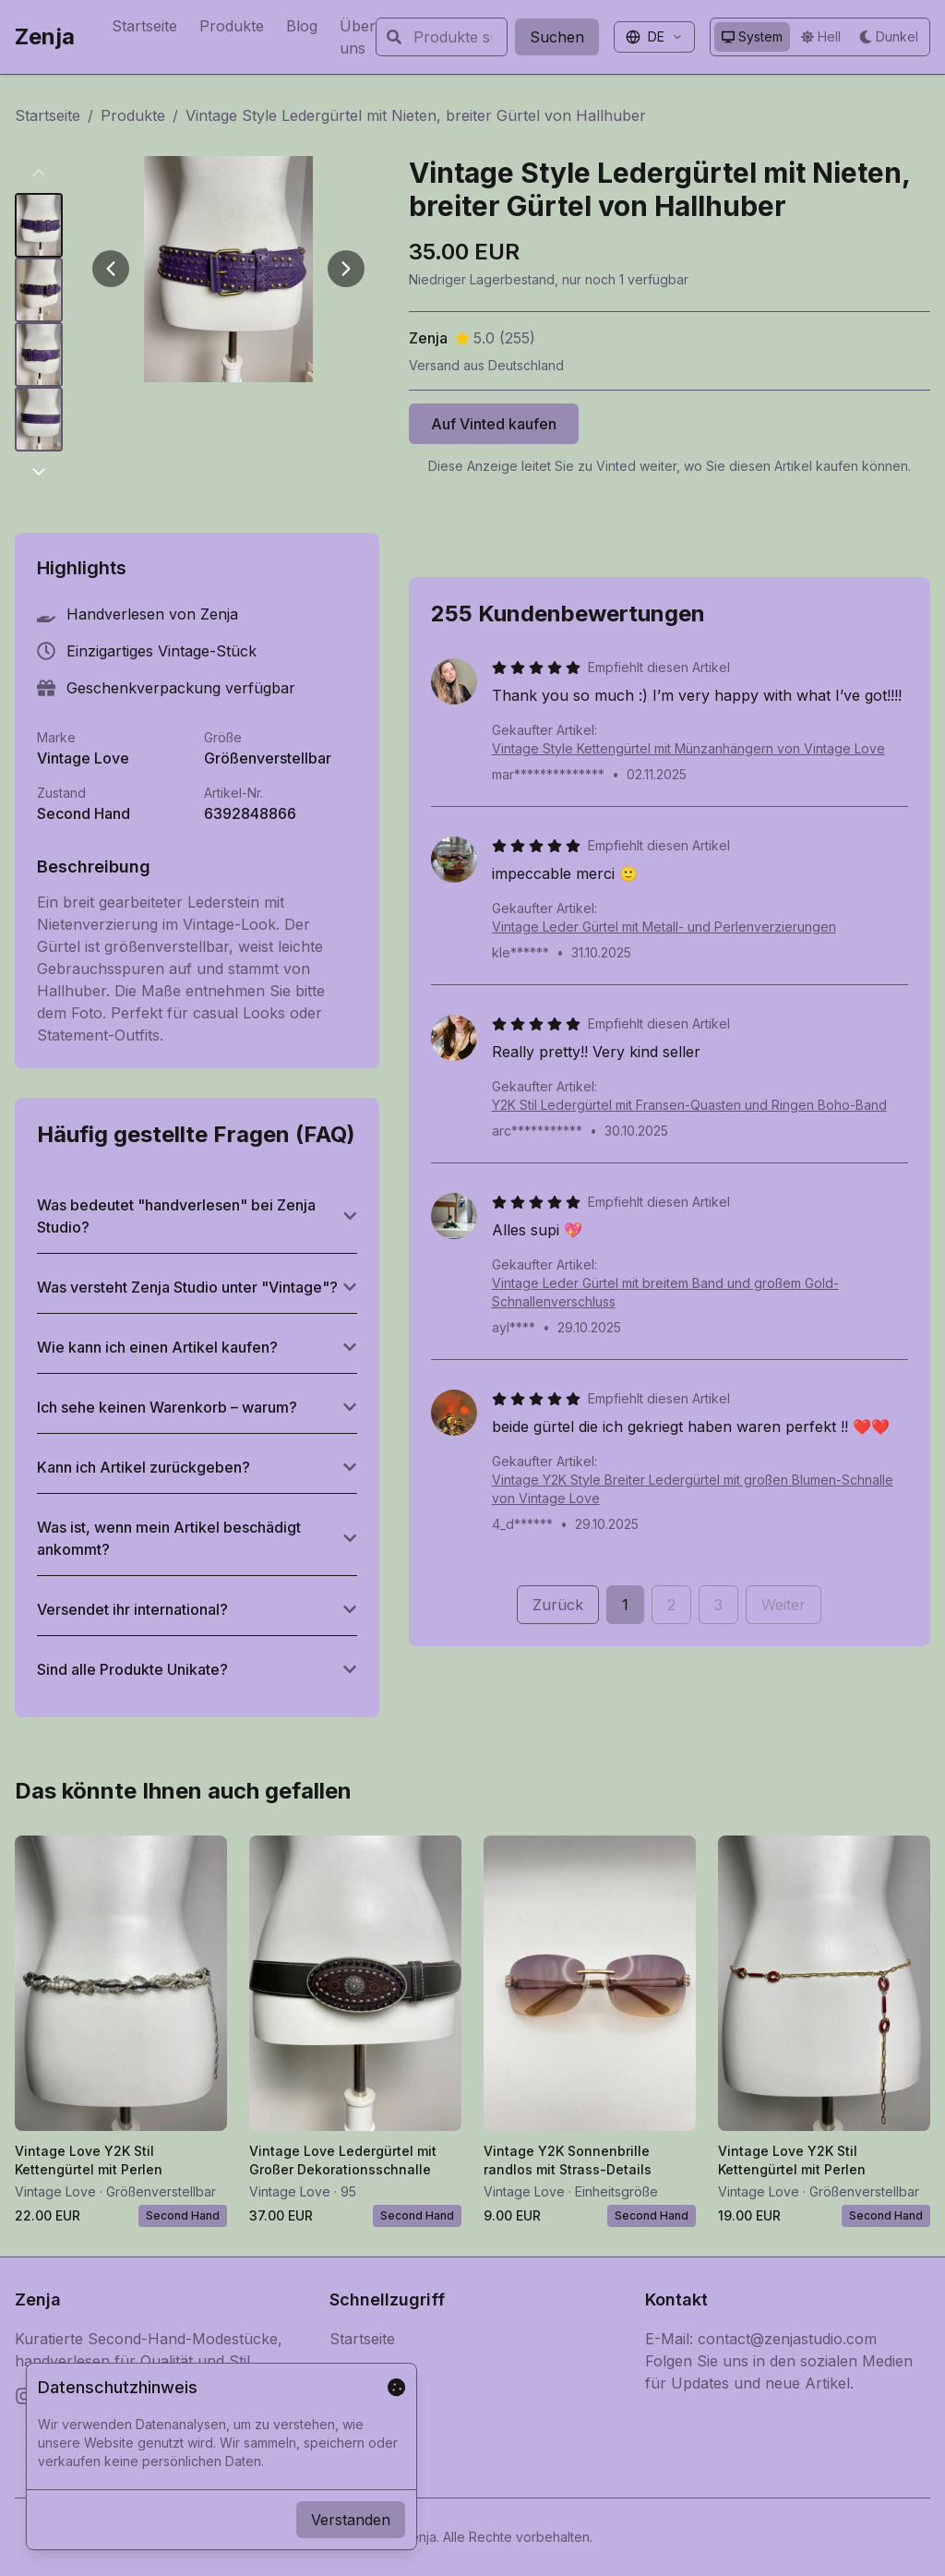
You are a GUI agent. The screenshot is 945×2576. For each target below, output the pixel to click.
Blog (301, 26)
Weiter (783, 1604)
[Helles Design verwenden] (821, 37)
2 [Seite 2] (671, 1604)
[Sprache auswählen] (654, 37)
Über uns (358, 37)
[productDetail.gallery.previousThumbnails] (39, 172)
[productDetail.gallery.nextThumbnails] (39, 471)
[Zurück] (110, 268)
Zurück (557, 1604)
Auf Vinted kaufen (493, 424)
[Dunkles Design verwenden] (889, 37)
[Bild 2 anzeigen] (39, 290)
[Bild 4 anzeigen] (39, 419)
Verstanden (350, 2519)
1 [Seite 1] (625, 1604)
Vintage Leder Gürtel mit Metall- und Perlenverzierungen (664, 926)
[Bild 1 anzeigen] (39, 225)
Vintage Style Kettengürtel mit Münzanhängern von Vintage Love (688, 748)
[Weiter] (346, 268)
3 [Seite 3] (718, 1604)
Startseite (144, 26)
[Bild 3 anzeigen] (39, 354)
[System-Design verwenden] (752, 37)
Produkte (231, 26)
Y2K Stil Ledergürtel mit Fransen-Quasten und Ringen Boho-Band (689, 1105)
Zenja (45, 36)
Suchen (557, 37)
